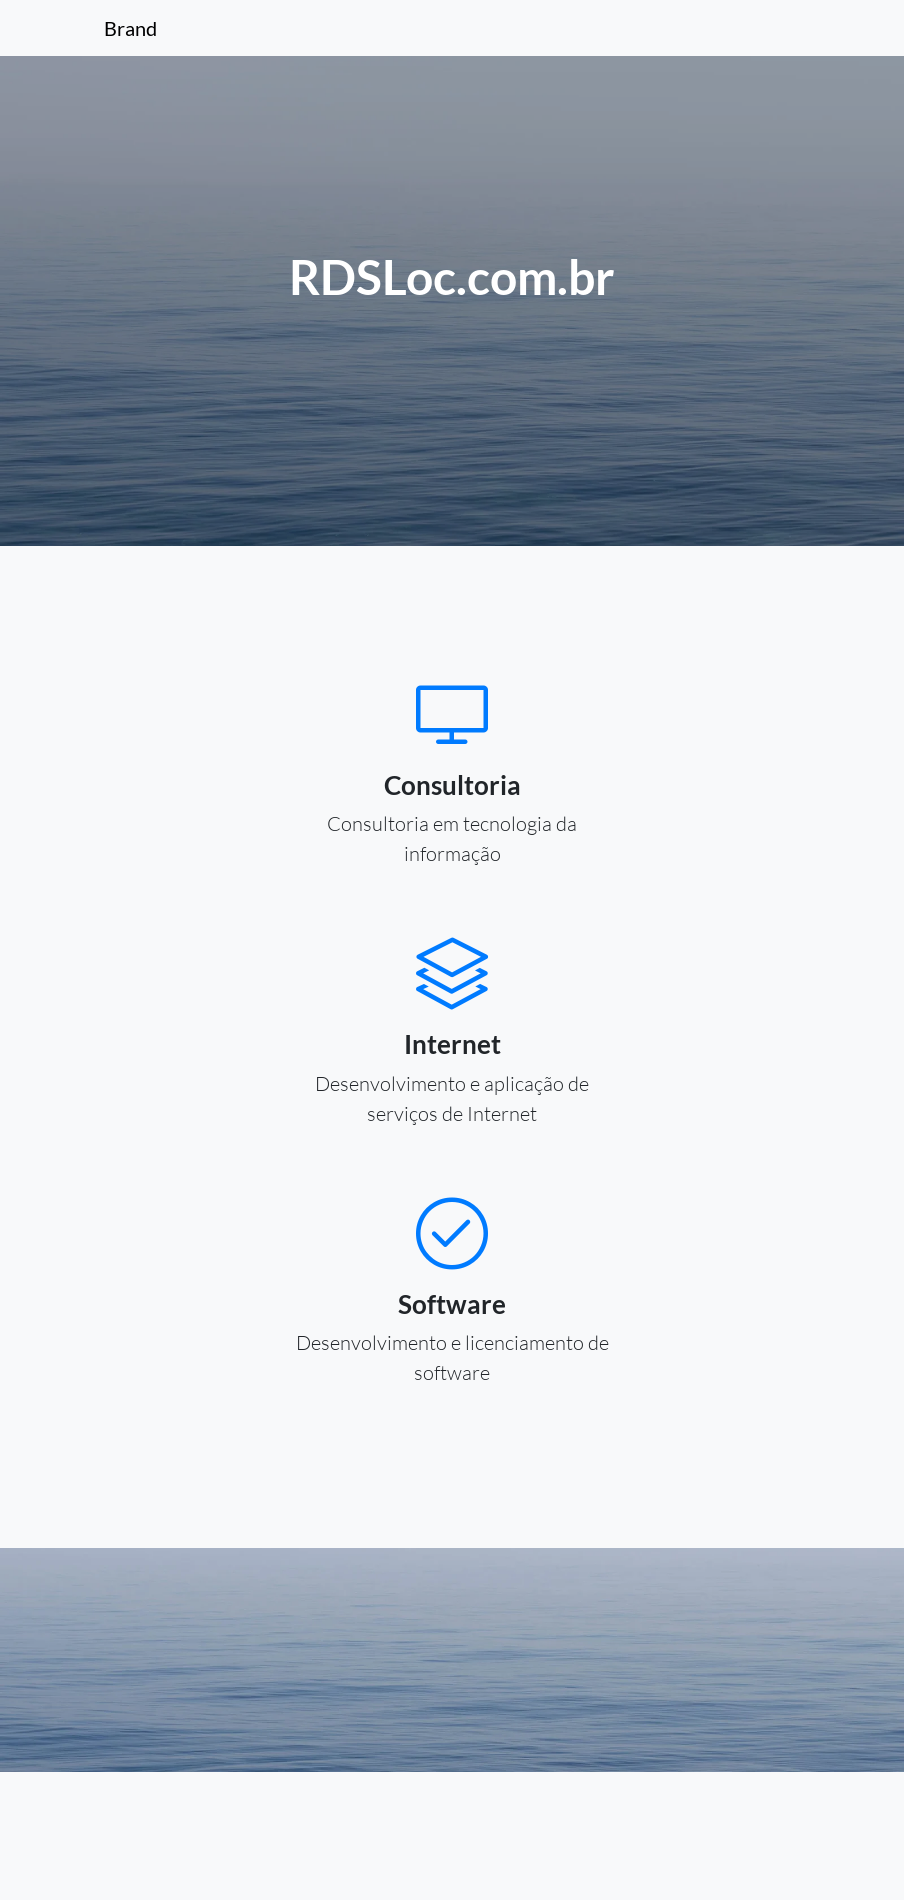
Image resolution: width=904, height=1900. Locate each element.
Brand (130, 28)
